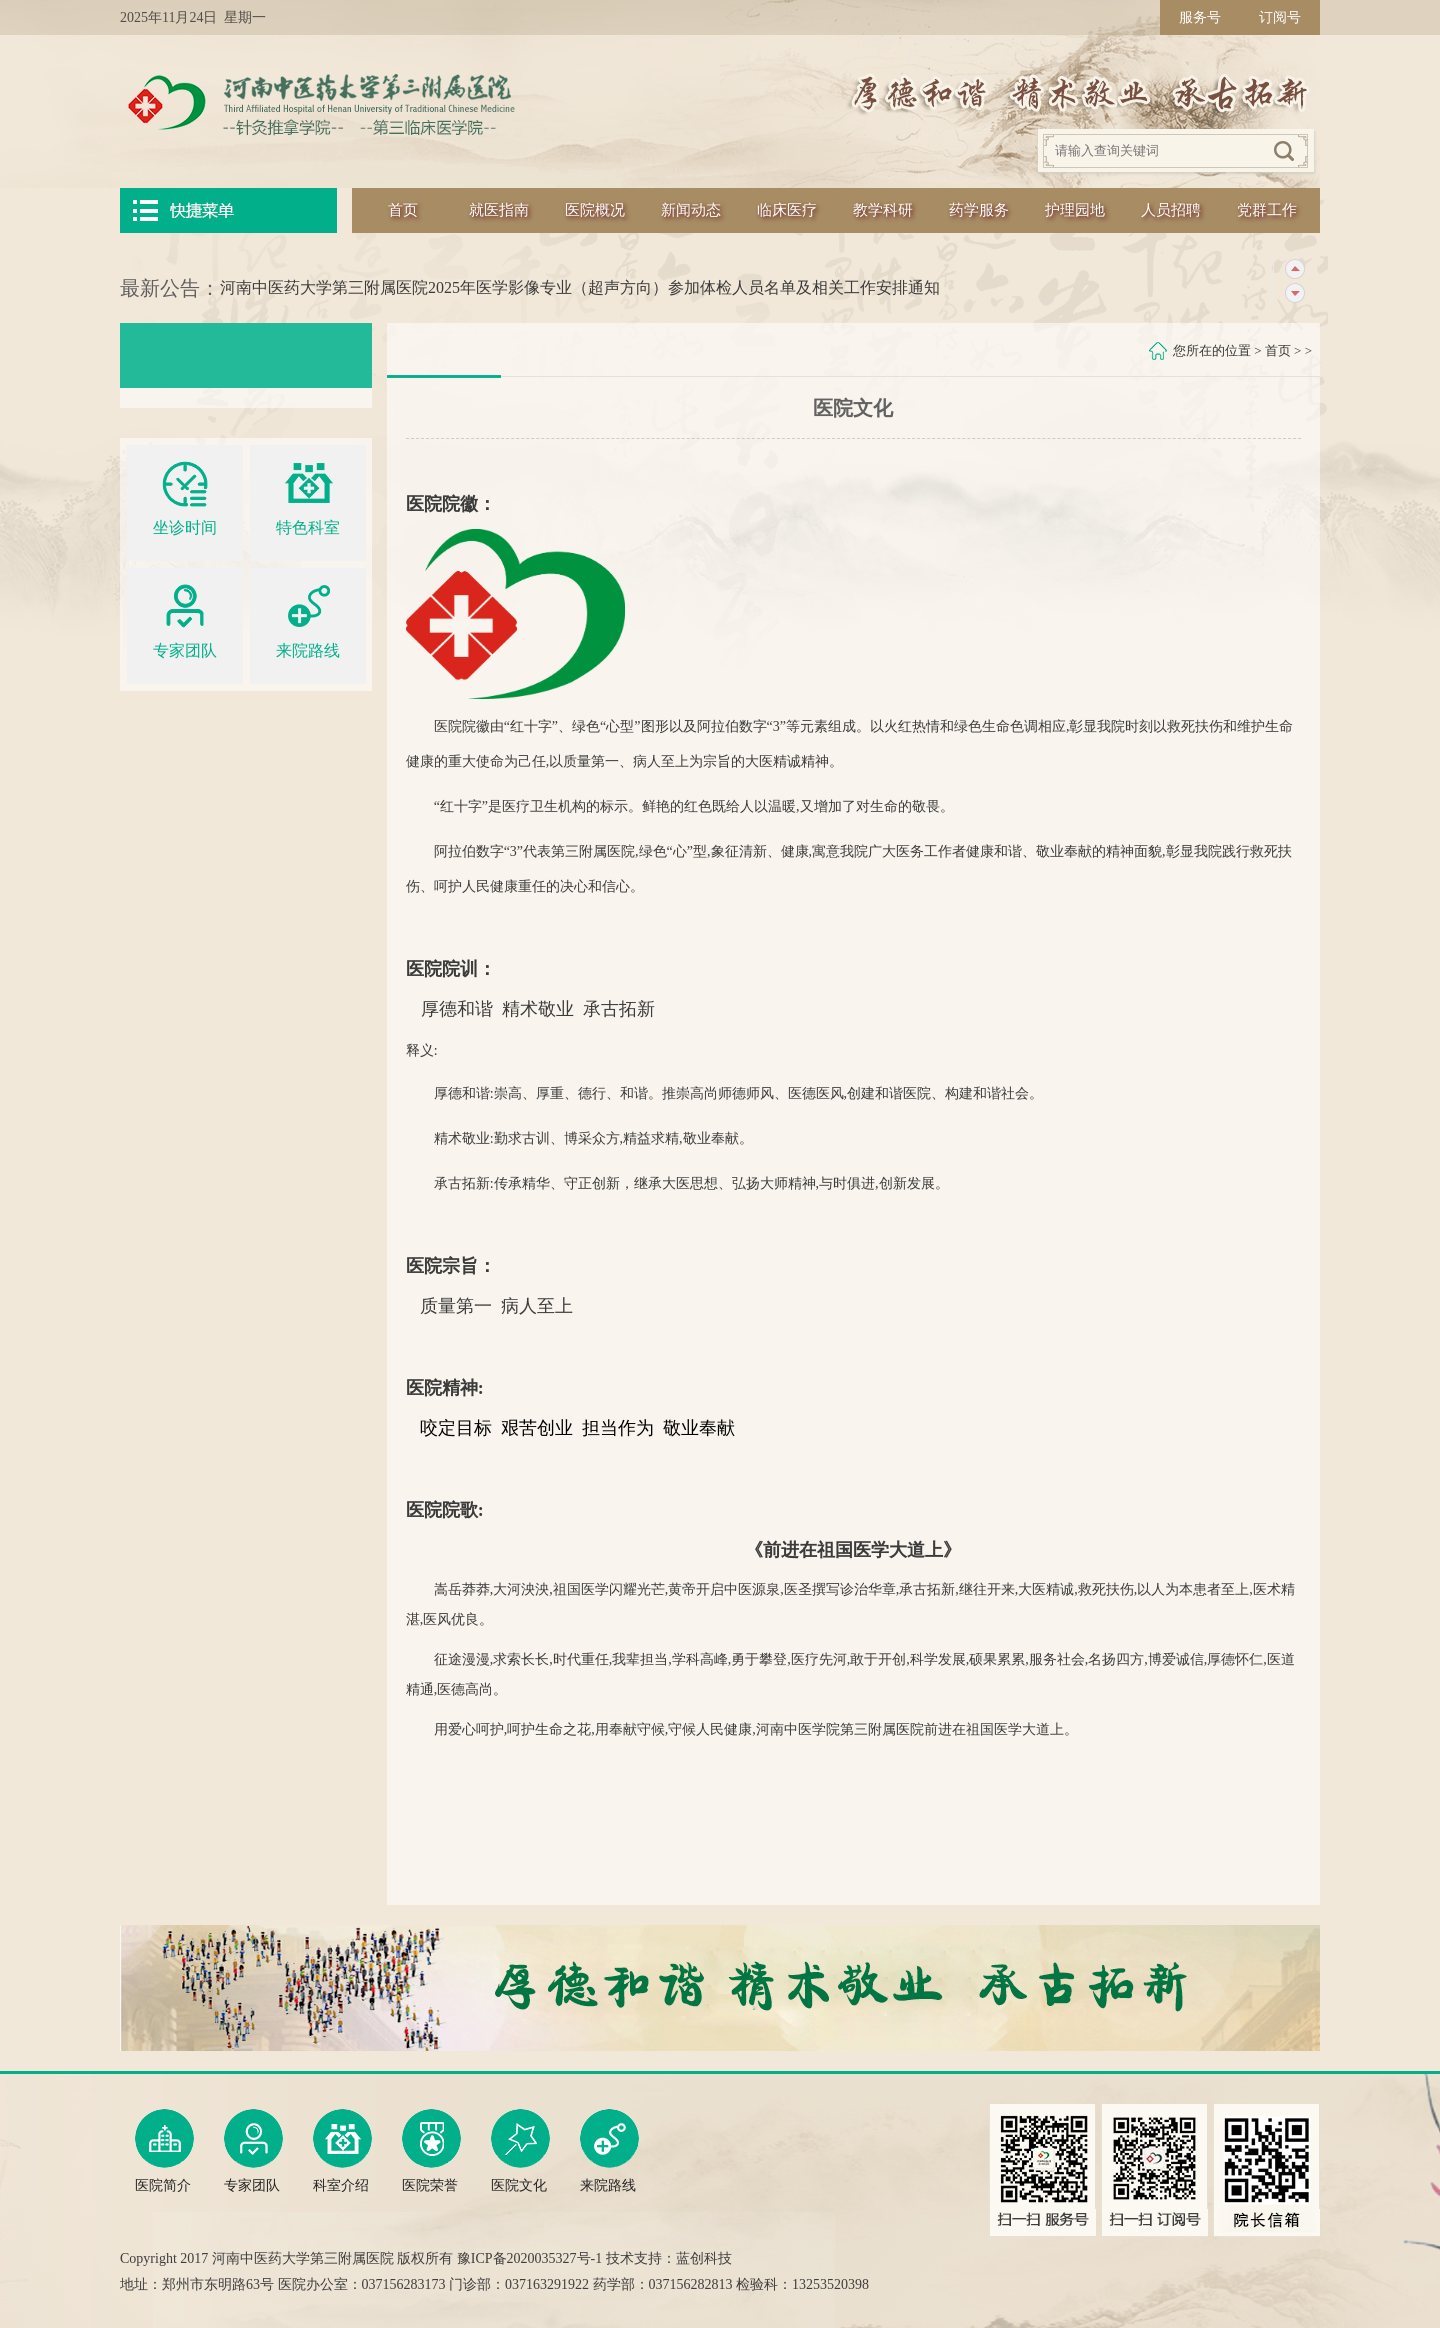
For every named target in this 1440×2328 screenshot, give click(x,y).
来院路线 (308, 618)
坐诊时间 (185, 495)
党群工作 (1267, 210)
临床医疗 (787, 210)
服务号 (1200, 17)
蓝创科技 (704, 2258)
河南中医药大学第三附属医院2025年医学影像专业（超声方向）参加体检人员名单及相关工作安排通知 (580, 287)
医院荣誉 (431, 2151)
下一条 (1294, 293)
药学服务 (979, 210)
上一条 (1294, 269)
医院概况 (595, 210)
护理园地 (1075, 210)
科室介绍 (342, 2151)
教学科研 (883, 210)
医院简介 (164, 2151)
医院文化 (520, 2151)
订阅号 (1280, 17)
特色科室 (308, 495)
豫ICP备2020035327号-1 (529, 2258)
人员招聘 (1171, 210)
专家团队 (185, 618)
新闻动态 (691, 210)
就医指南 (499, 210)
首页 (403, 210)
